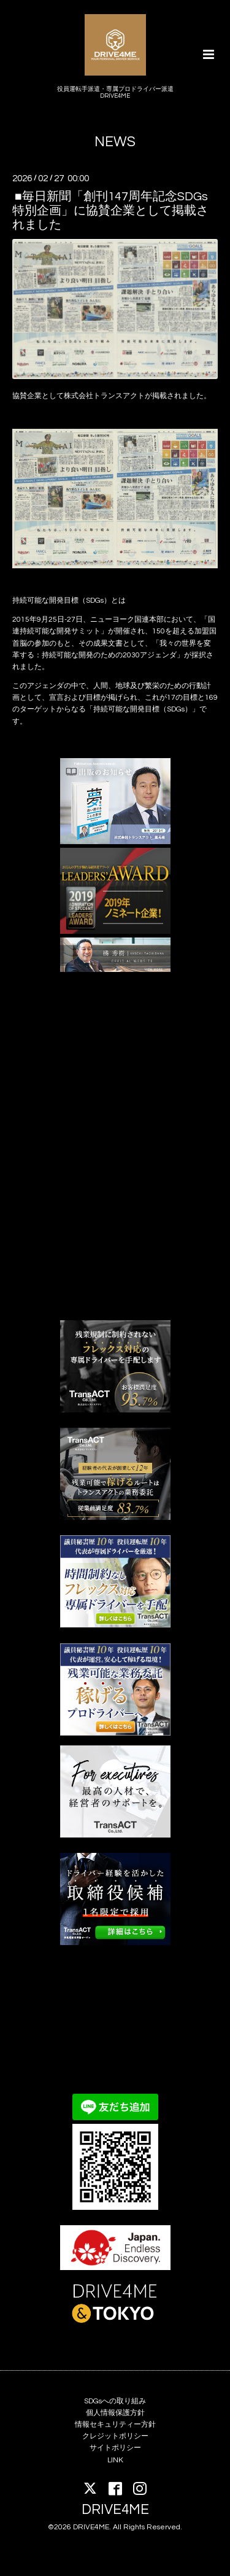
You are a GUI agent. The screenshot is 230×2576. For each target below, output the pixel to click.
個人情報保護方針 (115, 2413)
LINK (115, 2460)
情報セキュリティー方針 (115, 2425)
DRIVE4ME (115, 2510)
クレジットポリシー (115, 2436)
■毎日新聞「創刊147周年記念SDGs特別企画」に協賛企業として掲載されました (110, 210)
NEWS (115, 142)
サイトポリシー (115, 2448)
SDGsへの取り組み (115, 2401)
